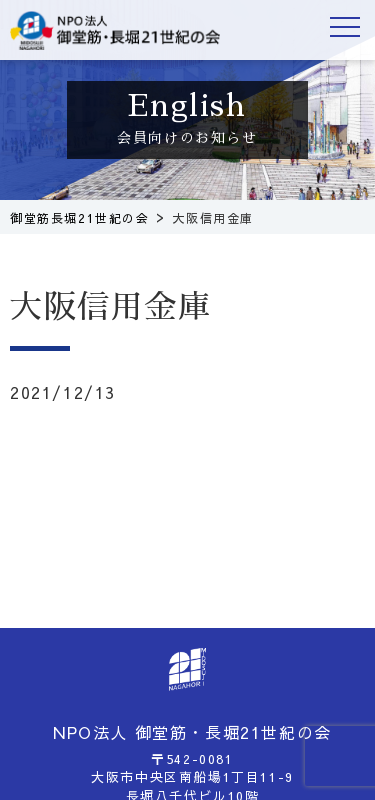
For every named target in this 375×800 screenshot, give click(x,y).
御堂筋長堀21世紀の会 (115, 30)
